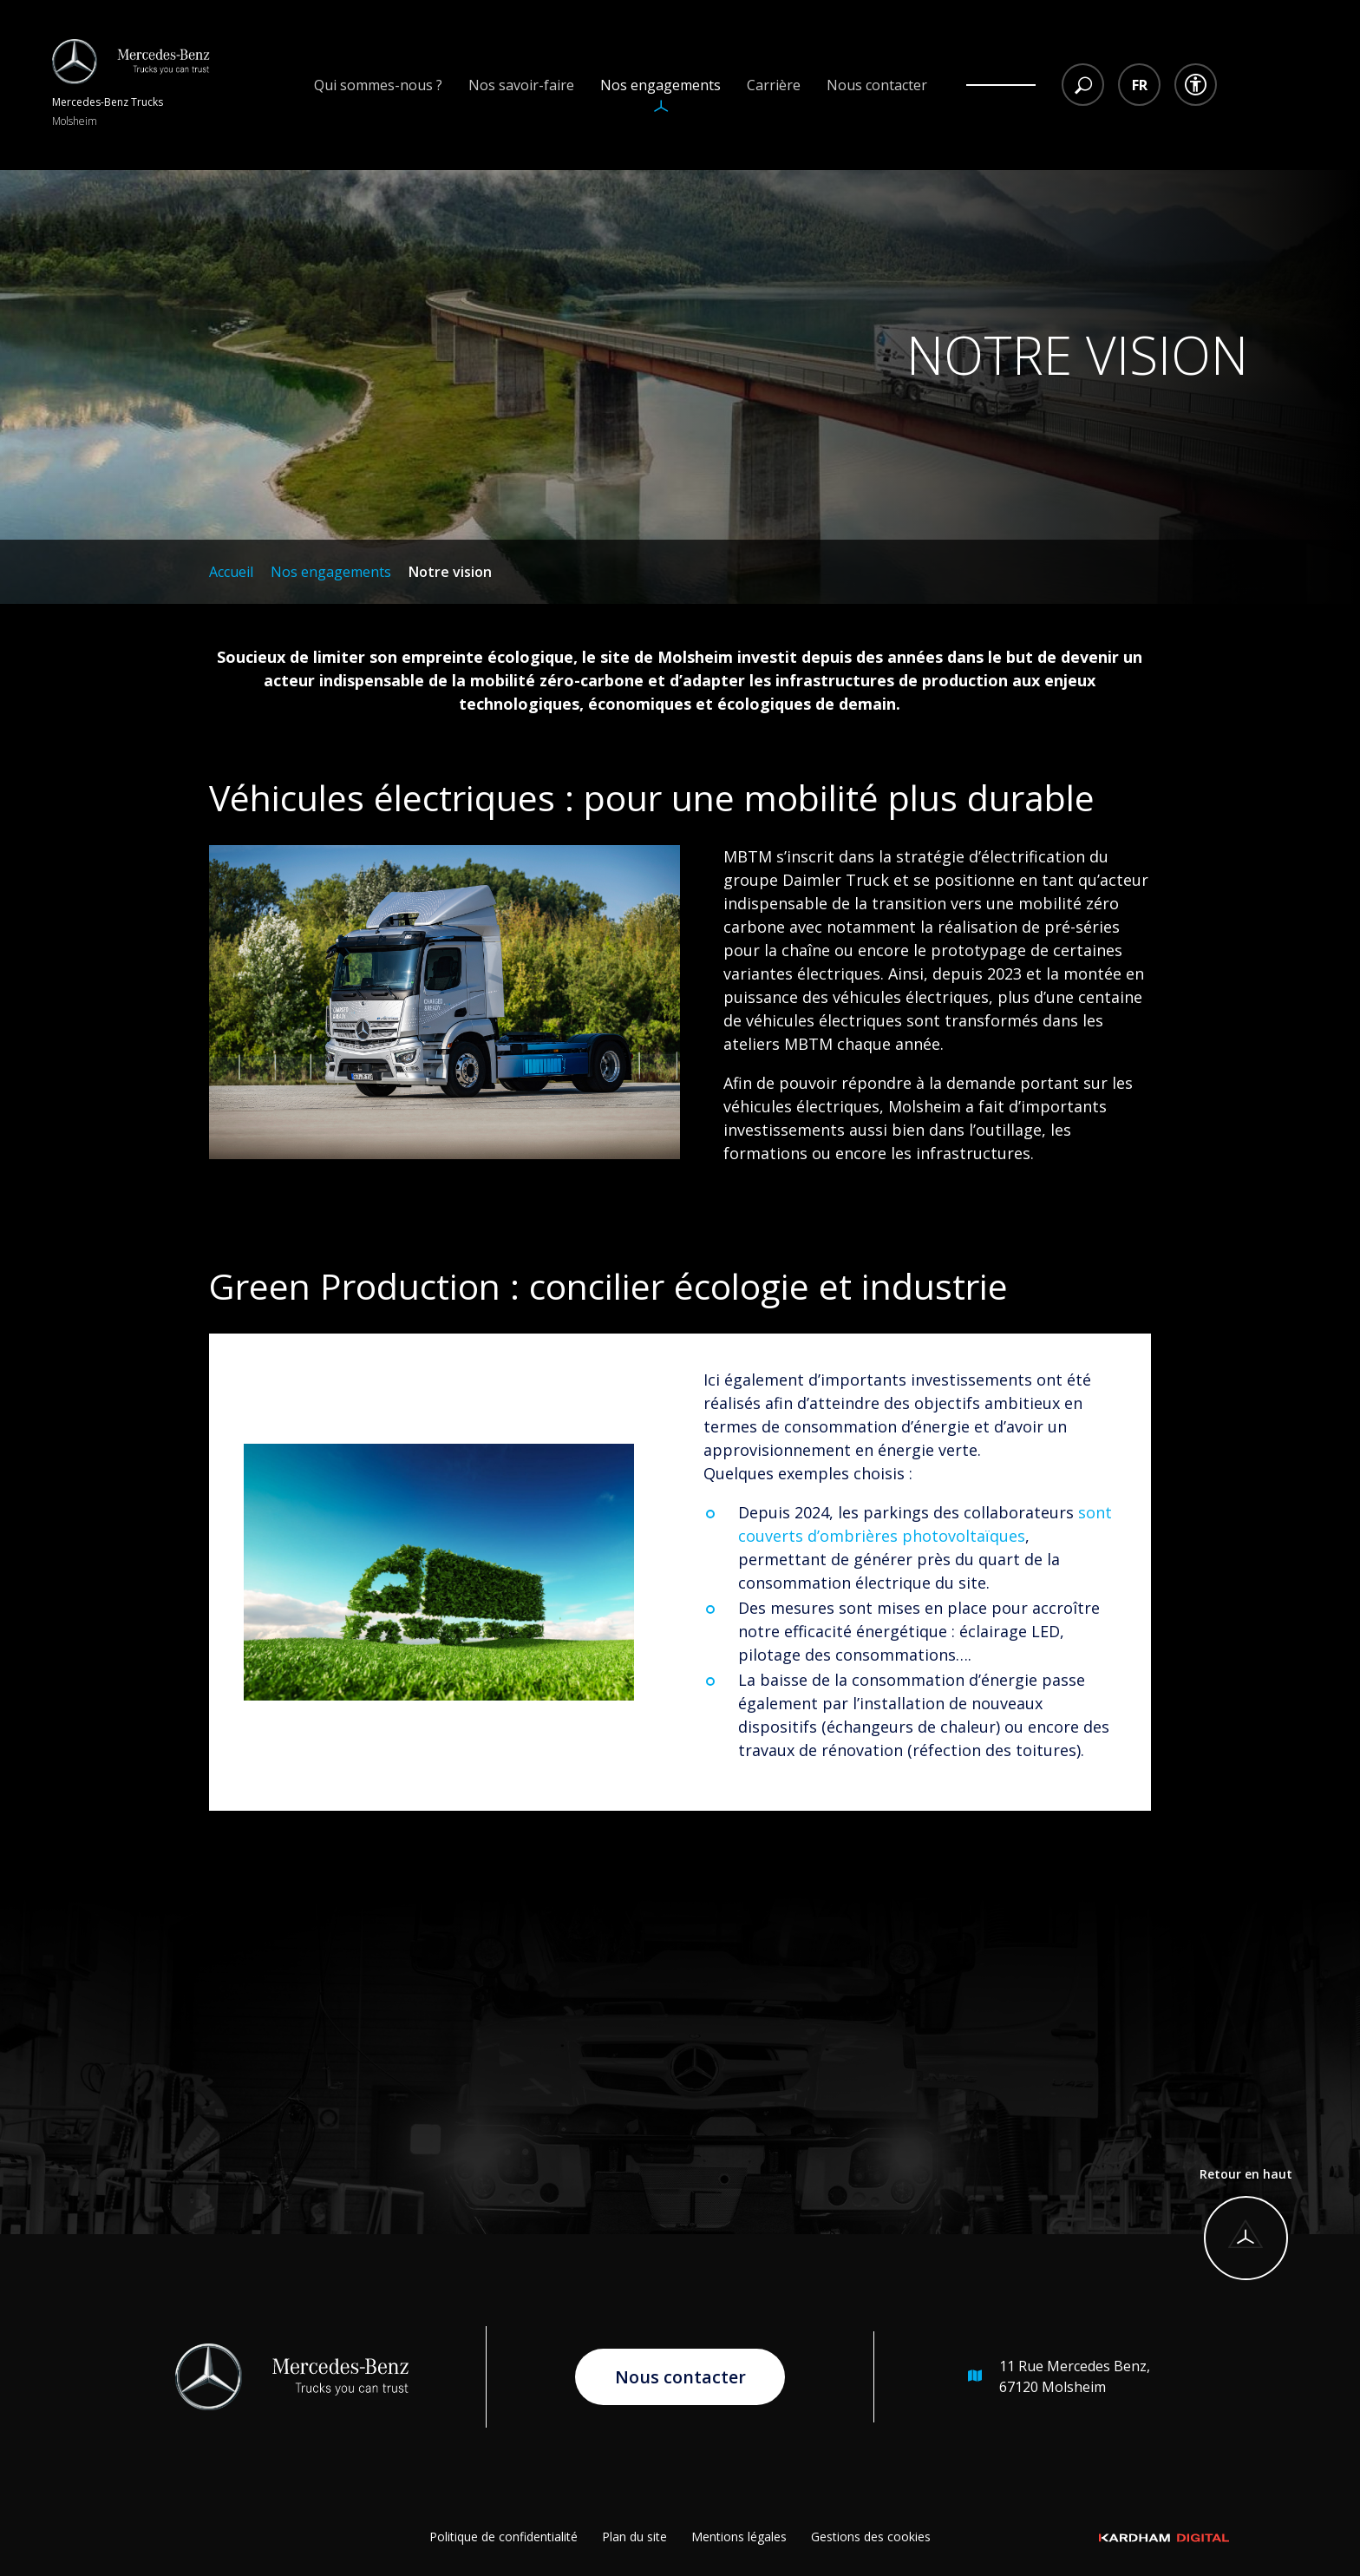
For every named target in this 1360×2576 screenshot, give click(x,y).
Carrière (774, 85)
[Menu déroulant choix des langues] (1139, 84)
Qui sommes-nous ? (378, 85)
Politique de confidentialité (503, 2536)
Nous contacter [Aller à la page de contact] (680, 2376)
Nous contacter (877, 85)
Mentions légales (739, 2536)
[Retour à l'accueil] (131, 85)
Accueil (231, 571)
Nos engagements (660, 85)
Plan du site (634, 2536)
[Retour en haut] (1246, 2224)
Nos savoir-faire (521, 85)
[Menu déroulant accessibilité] (1195, 84)
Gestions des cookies (871, 2536)
